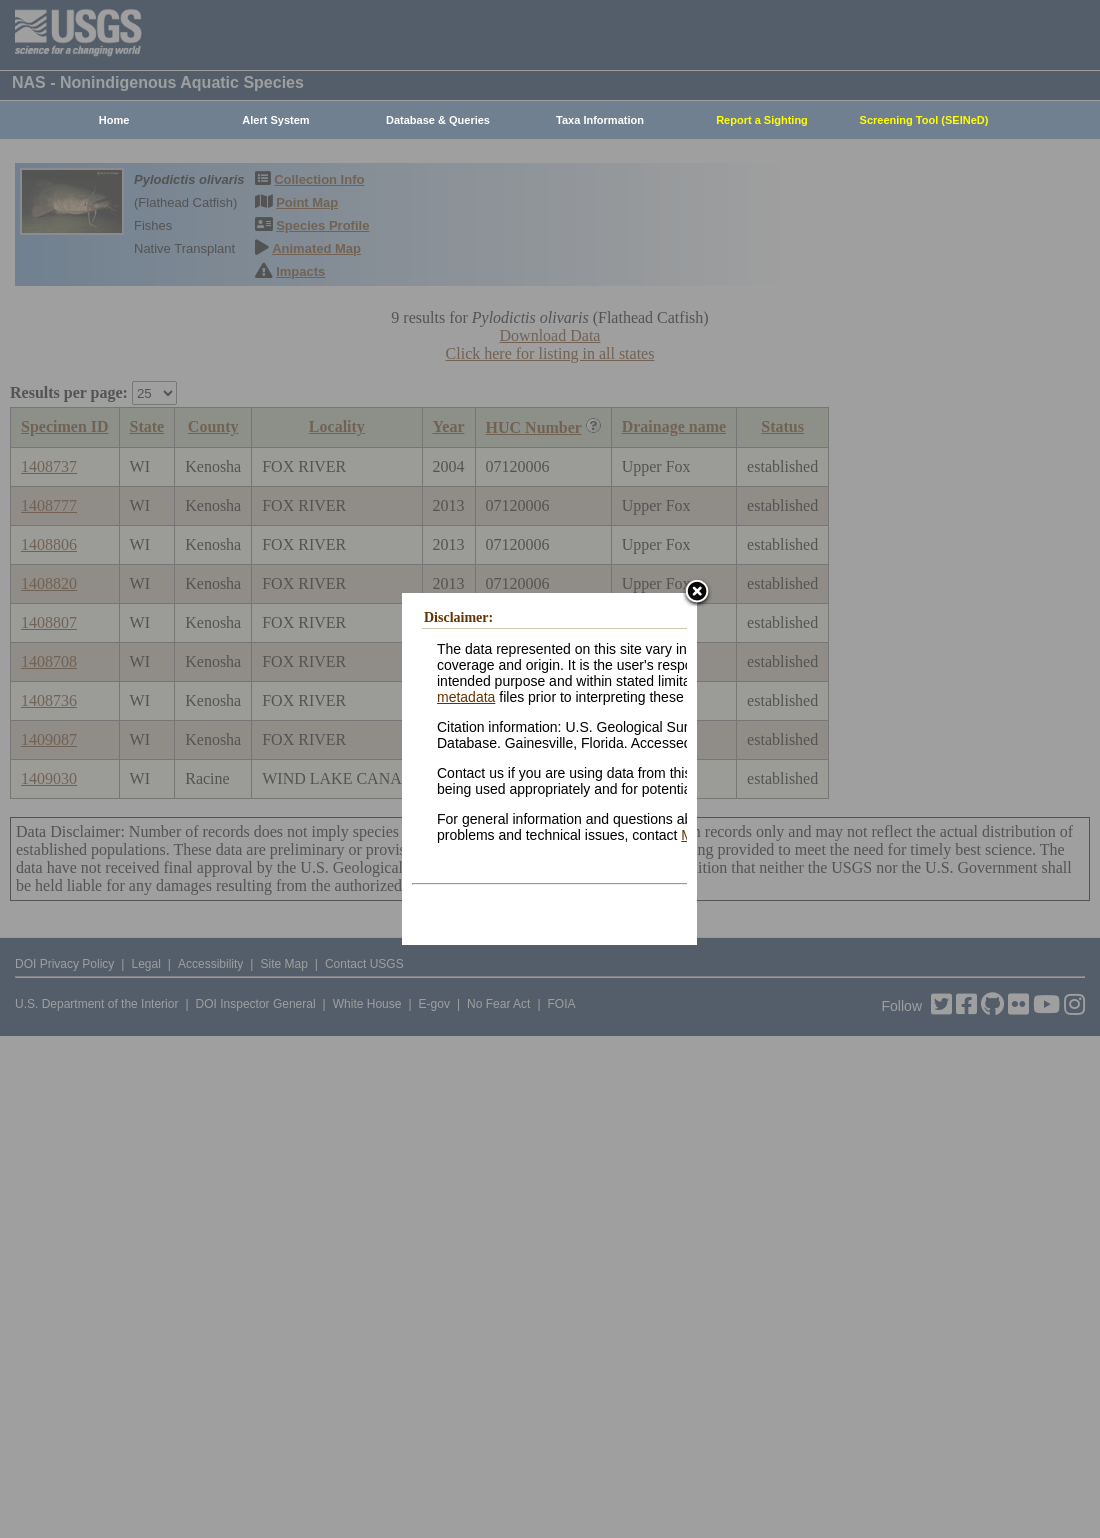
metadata (466, 697)
